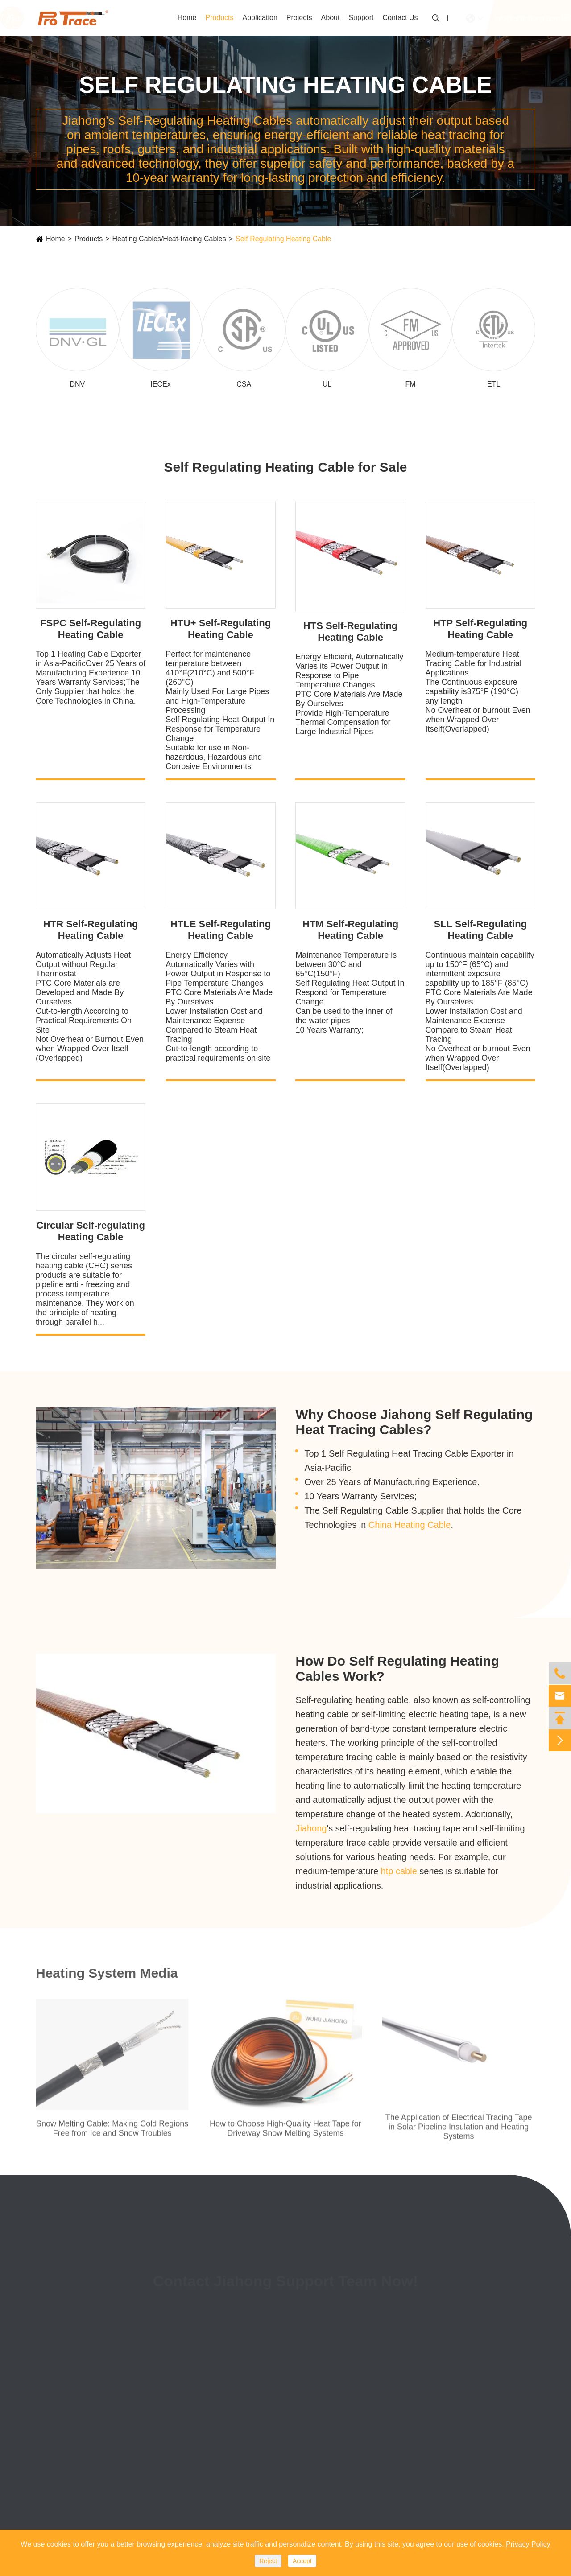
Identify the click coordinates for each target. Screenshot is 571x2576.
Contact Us (400, 17)
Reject (268, 2560)
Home (187, 17)
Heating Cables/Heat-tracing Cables (169, 239)
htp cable (399, 1871)
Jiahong (311, 1828)
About (330, 17)
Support (360, 17)
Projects (299, 17)
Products (219, 17)
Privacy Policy (528, 2544)
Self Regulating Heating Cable (283, 239)
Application (260, 17)
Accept (302, 2560)
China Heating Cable (409, 1525)
